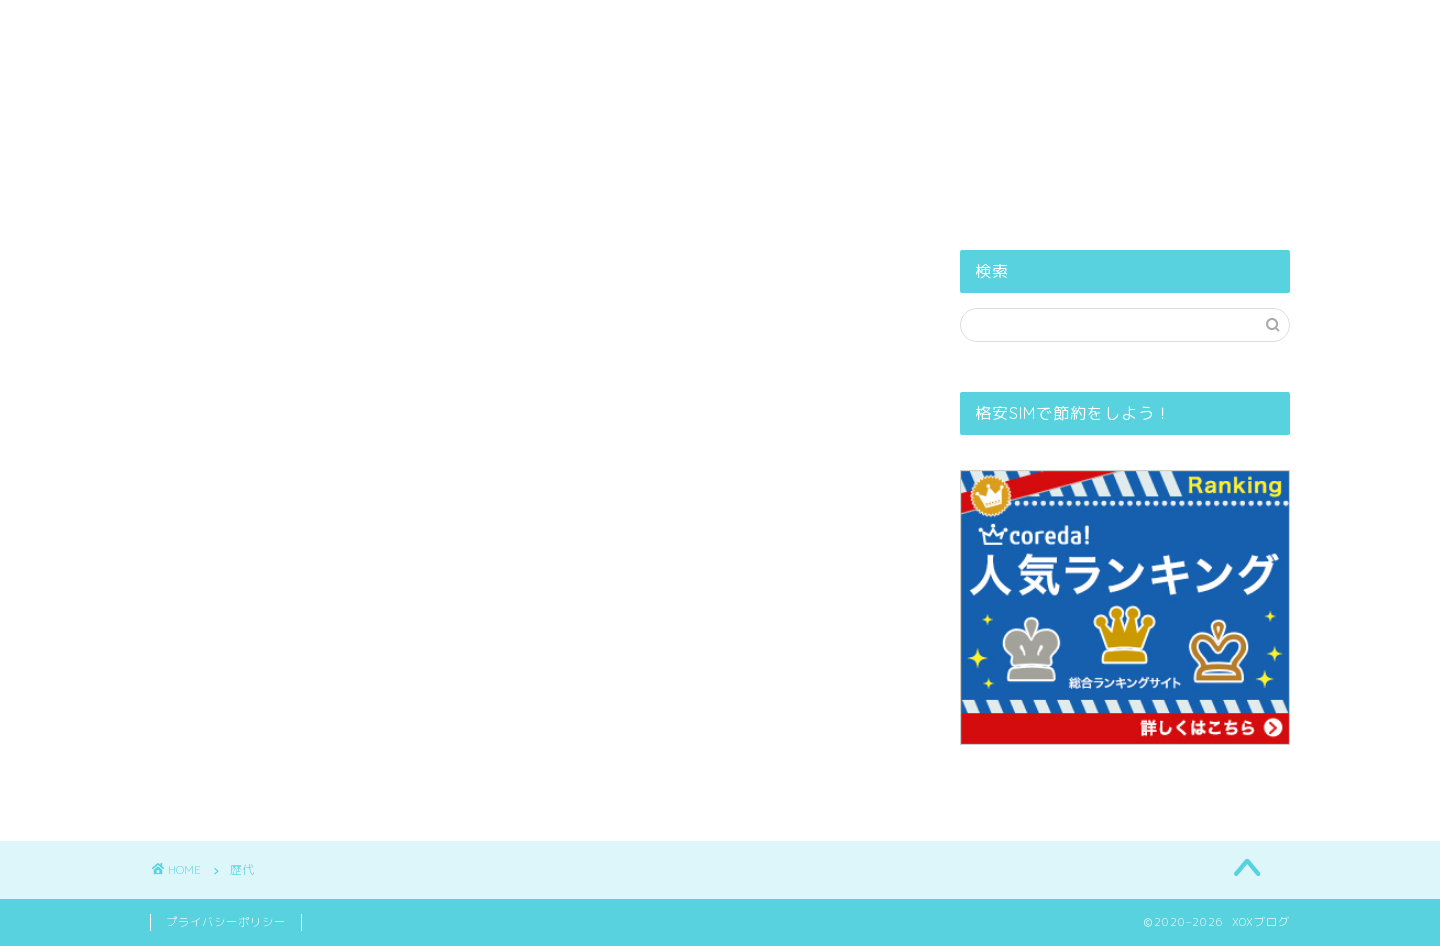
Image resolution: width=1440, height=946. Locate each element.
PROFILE (605, 94)
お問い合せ (924, 94)
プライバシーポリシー (762, 94)
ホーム (501, 94)
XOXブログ (720, 35)
